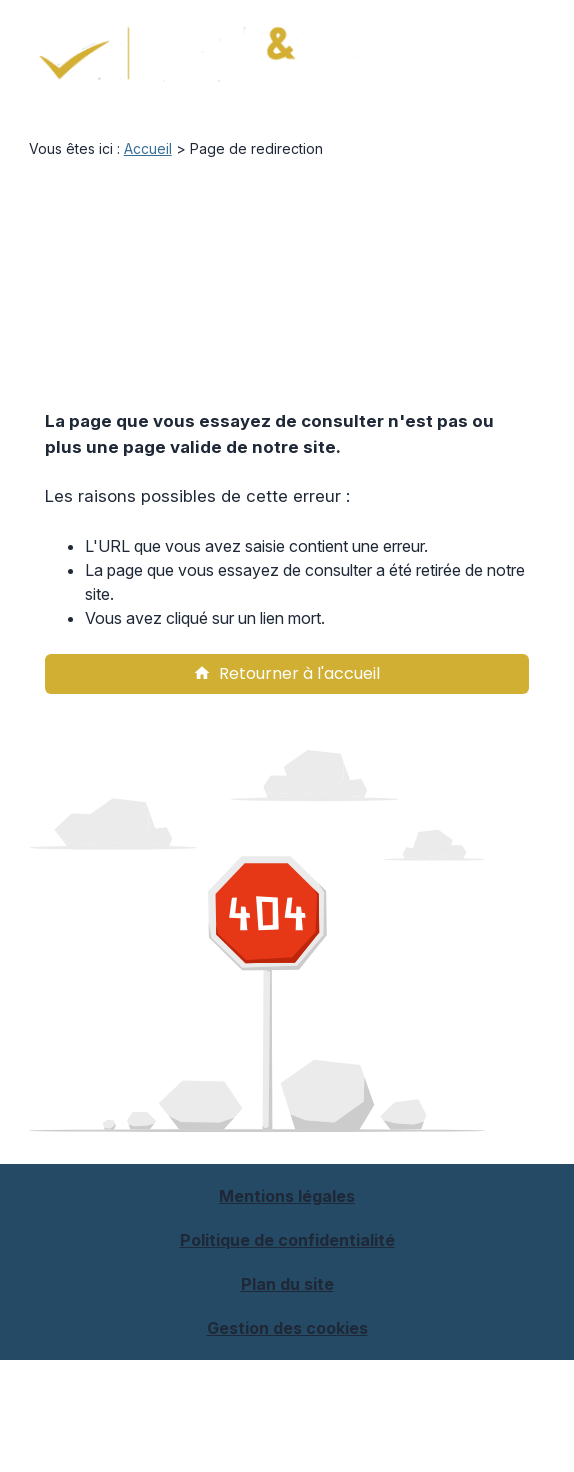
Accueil (148, 148)
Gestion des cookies (287, 1328)
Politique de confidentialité (287, 1240)
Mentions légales (287, 1196)
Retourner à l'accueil (286, 673)
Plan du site (287, 1284)
